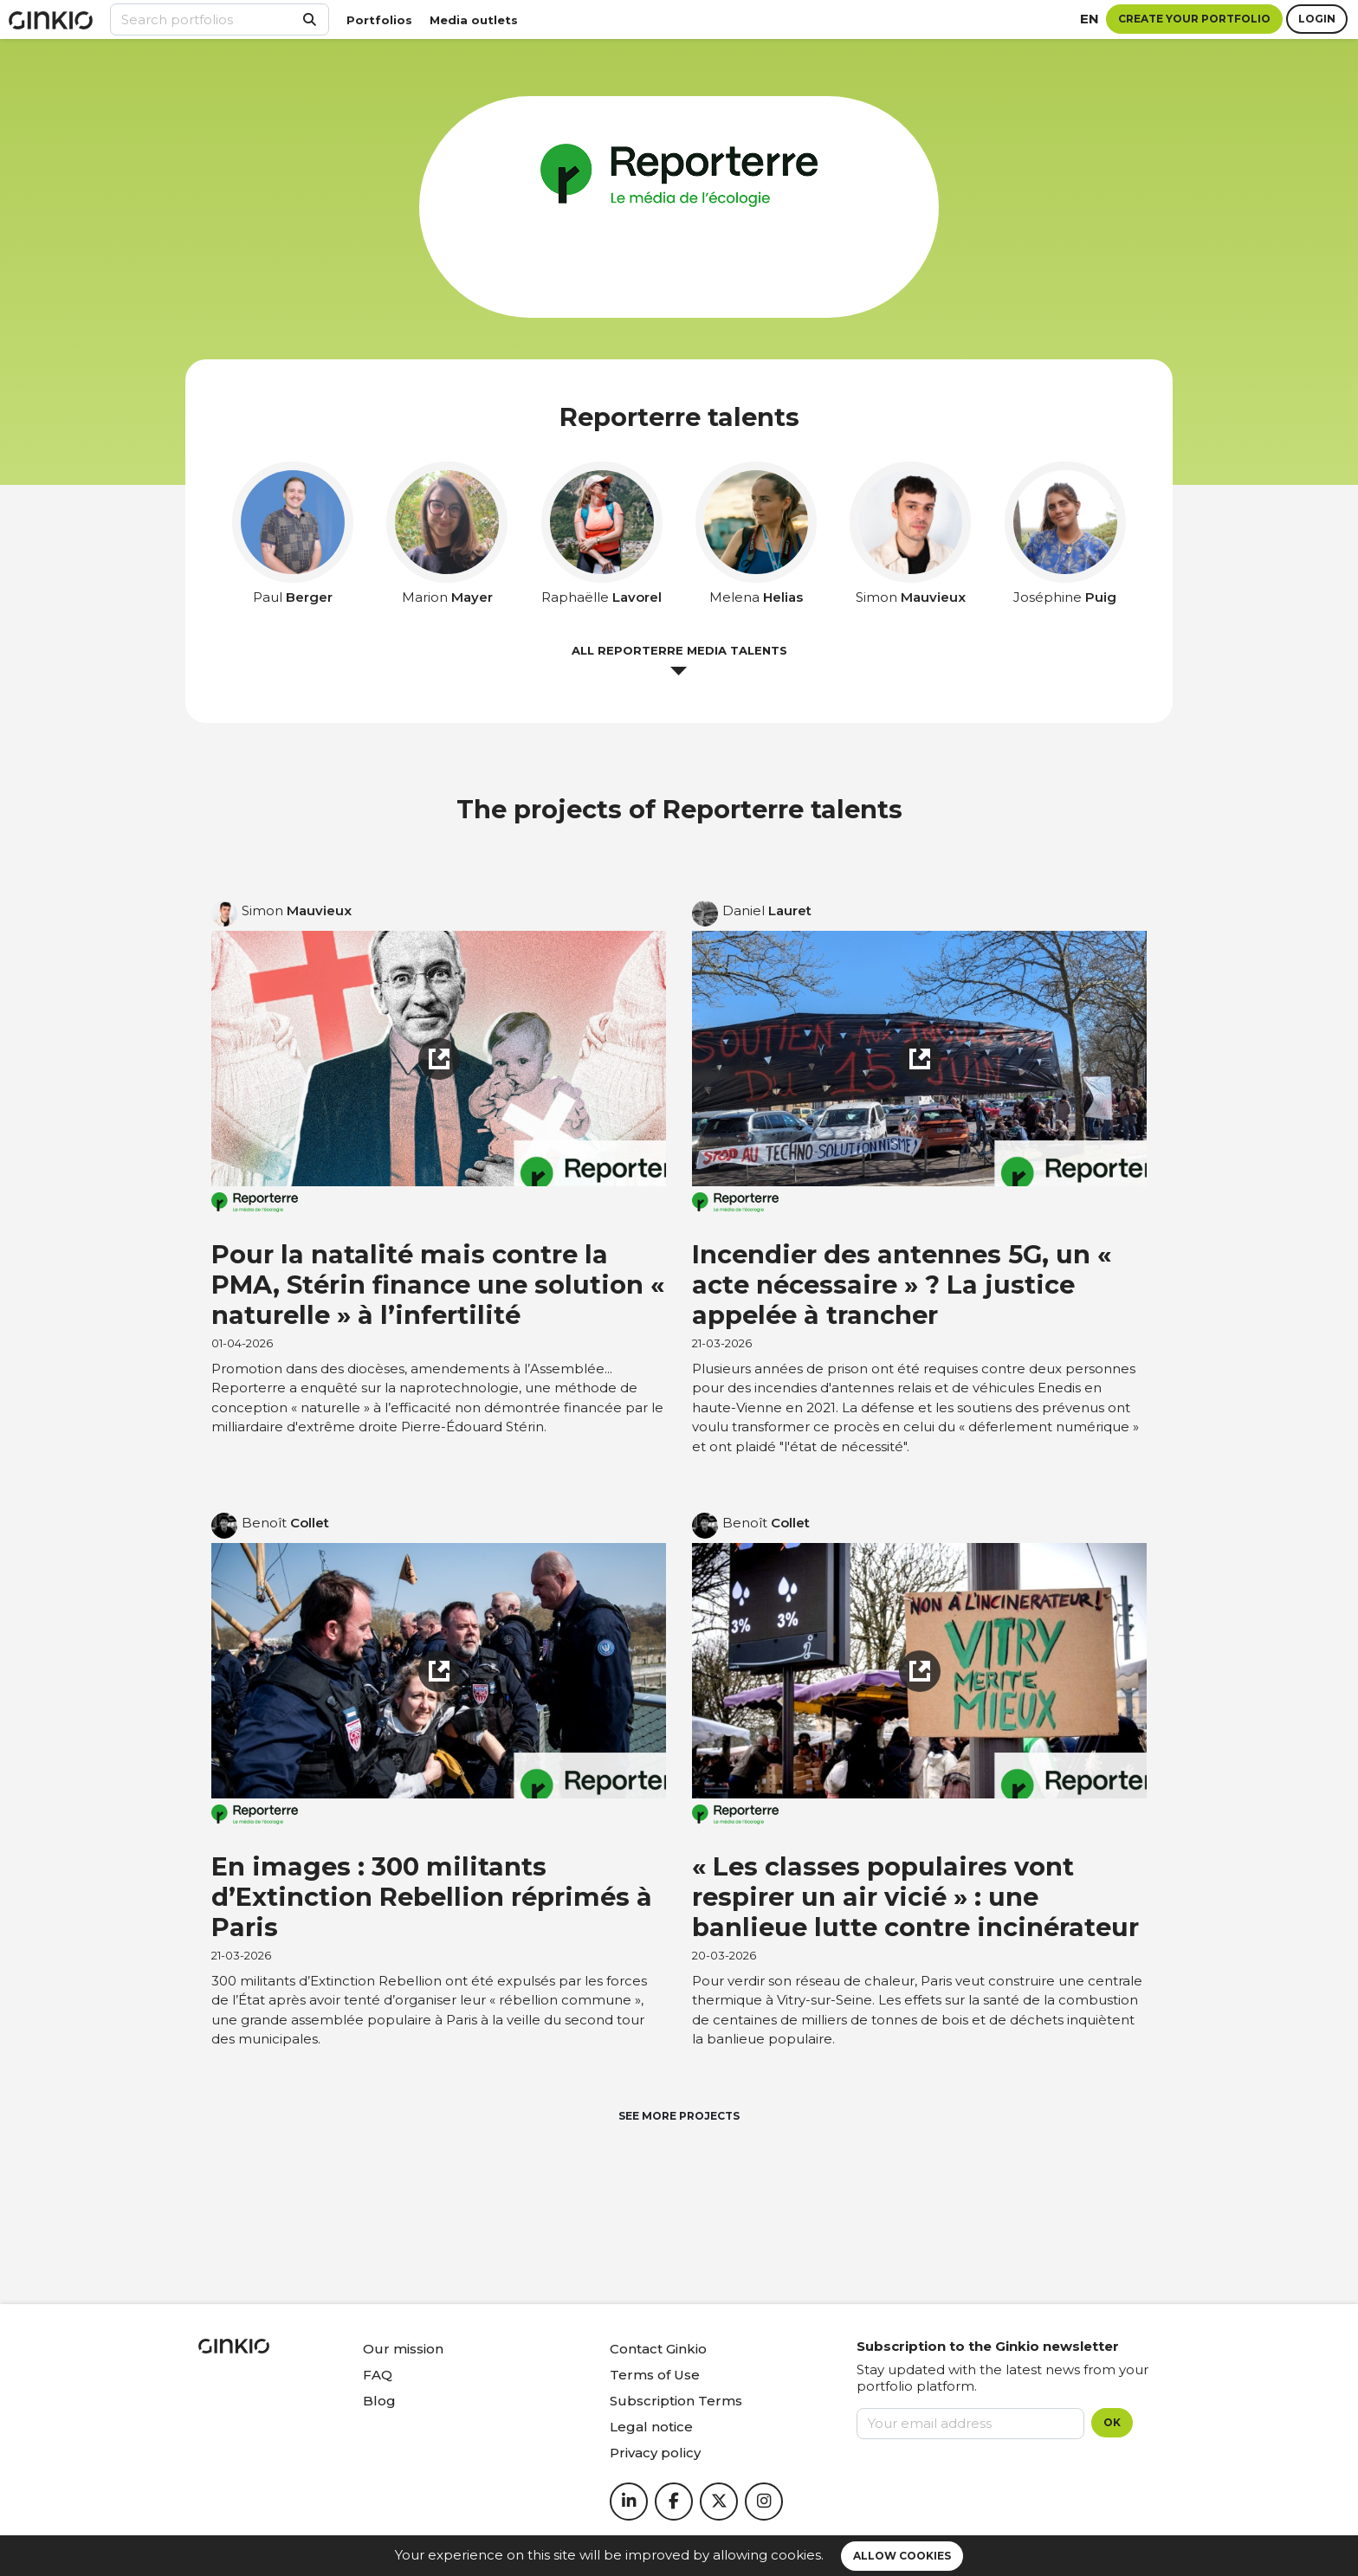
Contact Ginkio (658, 2348)
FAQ (377, 2374)
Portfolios (379, 20)
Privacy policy (655, 2452)
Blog (379, 2400)
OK (1112, 2422)
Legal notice (651, 2426)
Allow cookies (902, 2555)
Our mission (403, 2348)
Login (1316, 18)
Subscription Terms (676, 2400)
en (1089, 18)
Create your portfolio (1194, 18)
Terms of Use (655, 2374)
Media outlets (474, 20)
